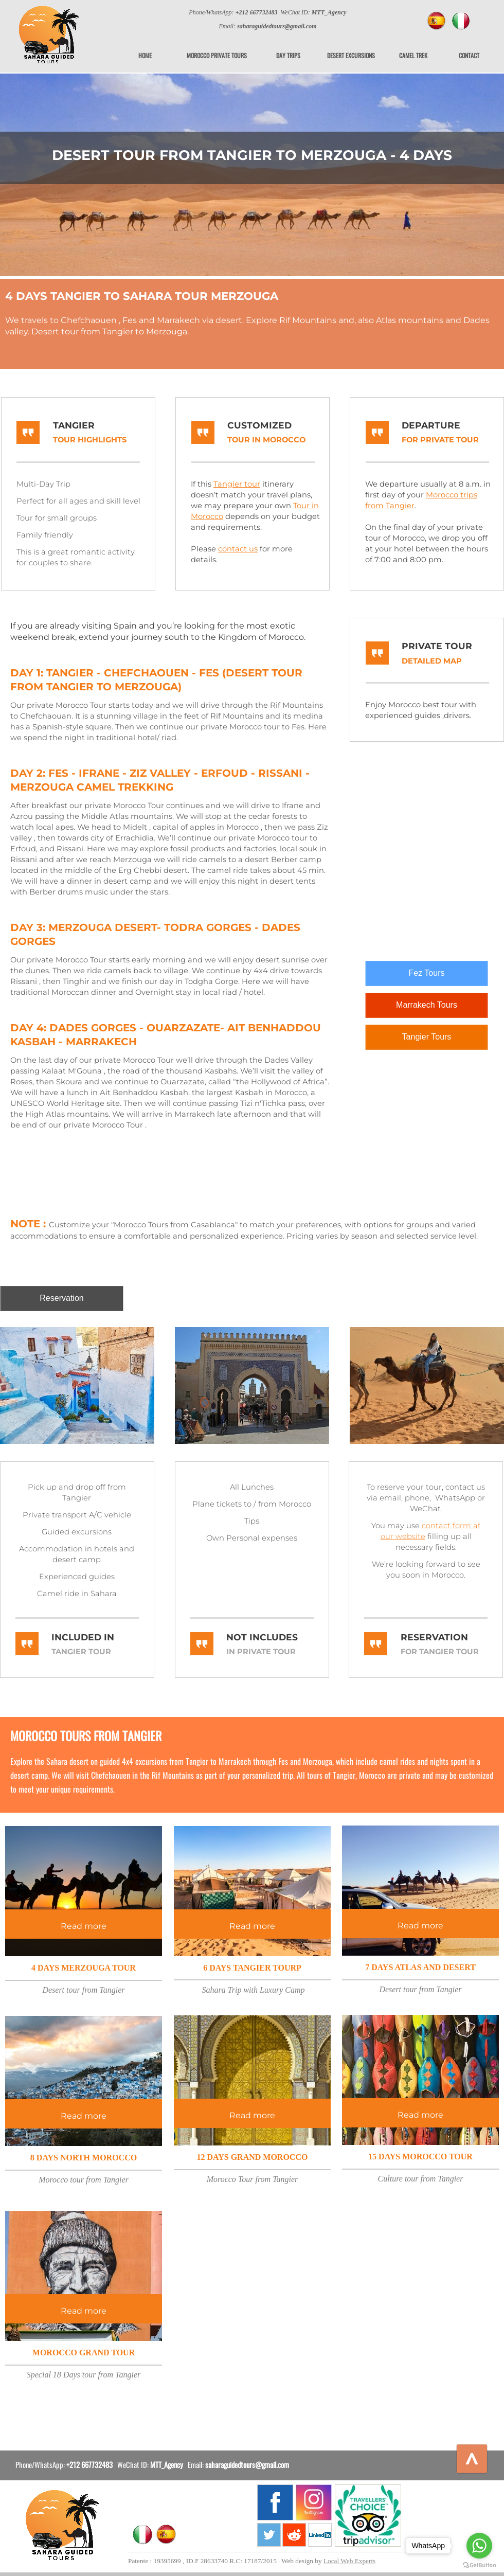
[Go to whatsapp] (479, 2546)
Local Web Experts (349, 2561)
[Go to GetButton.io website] (479, 2565)
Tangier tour (236, 484)
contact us (238, 548)
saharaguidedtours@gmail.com (247, 2464)
